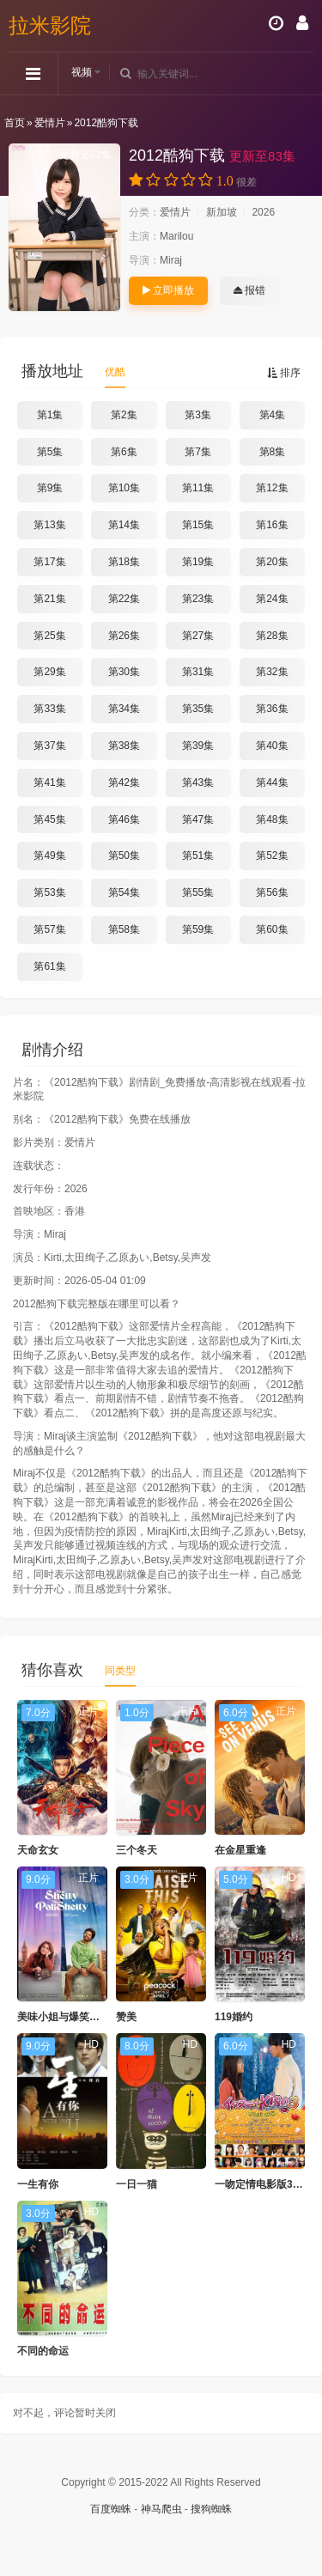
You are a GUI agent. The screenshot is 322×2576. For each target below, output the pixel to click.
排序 (284, 373)
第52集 (272, 856)
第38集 (124, 746)
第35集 (198, 709)
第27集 (198, 636)
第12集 (272, 488)
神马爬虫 (161, 2509)
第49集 (49, 856)
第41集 (49, 782)
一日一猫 (136, 2184)
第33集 (49, 709)
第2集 (124, 415)
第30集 (124, 672)
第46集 (124, 819)
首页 (14, 123)
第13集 (49, 525)
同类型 (120, 1671)
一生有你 (37, 2184)
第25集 (49, 636)
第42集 (124, 782)
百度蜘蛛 (110, 2509)
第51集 (198, 856)
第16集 (272, 525)
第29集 (49, 672)
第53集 (49, 892)
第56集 (272, 892)
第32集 (272, 672)
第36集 (272, 709)
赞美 (126, 2017)
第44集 (272, 782)
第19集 (198, 562)
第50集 (124, 856)
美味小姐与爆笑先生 (63, 2017)
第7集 (198, 452)
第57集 (49, 929)
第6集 (124, 452)
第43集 (198, 782)
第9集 (50, 488)
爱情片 (49, 123)
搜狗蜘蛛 (211, 2509)
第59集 (198, 929)
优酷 (115, 372)
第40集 (272, 746)
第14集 (124, 525)
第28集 (272, 636)
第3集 (198, 415)
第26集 (124, 636)
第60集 (272, 929)
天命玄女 (37, 1850)
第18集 (124, 562)
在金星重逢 (240, 1850)
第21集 (49, 599)
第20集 (272, 562)
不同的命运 (43, 2351)
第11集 (198, 488)
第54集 (124, 892)
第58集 (124, 929)
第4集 (272, 415)
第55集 (198, 892)
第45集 (49, 819)
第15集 (198, 525)
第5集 (50, 452)
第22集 (124, 599)
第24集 (272, 599)
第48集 (272, 819)
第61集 (49, 966)
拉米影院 (50, 25)
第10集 (124, 488)
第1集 (50, 415)
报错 (249, 290)
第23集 (198, 599)
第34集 (124, 709)
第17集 (49, 562)
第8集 (272, 452)
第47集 (198, 819)
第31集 (198, 672)
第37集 (49, 746)
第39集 (198, 746)
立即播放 (168, 290)
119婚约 (233, 2017)
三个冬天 (136, 1850)
